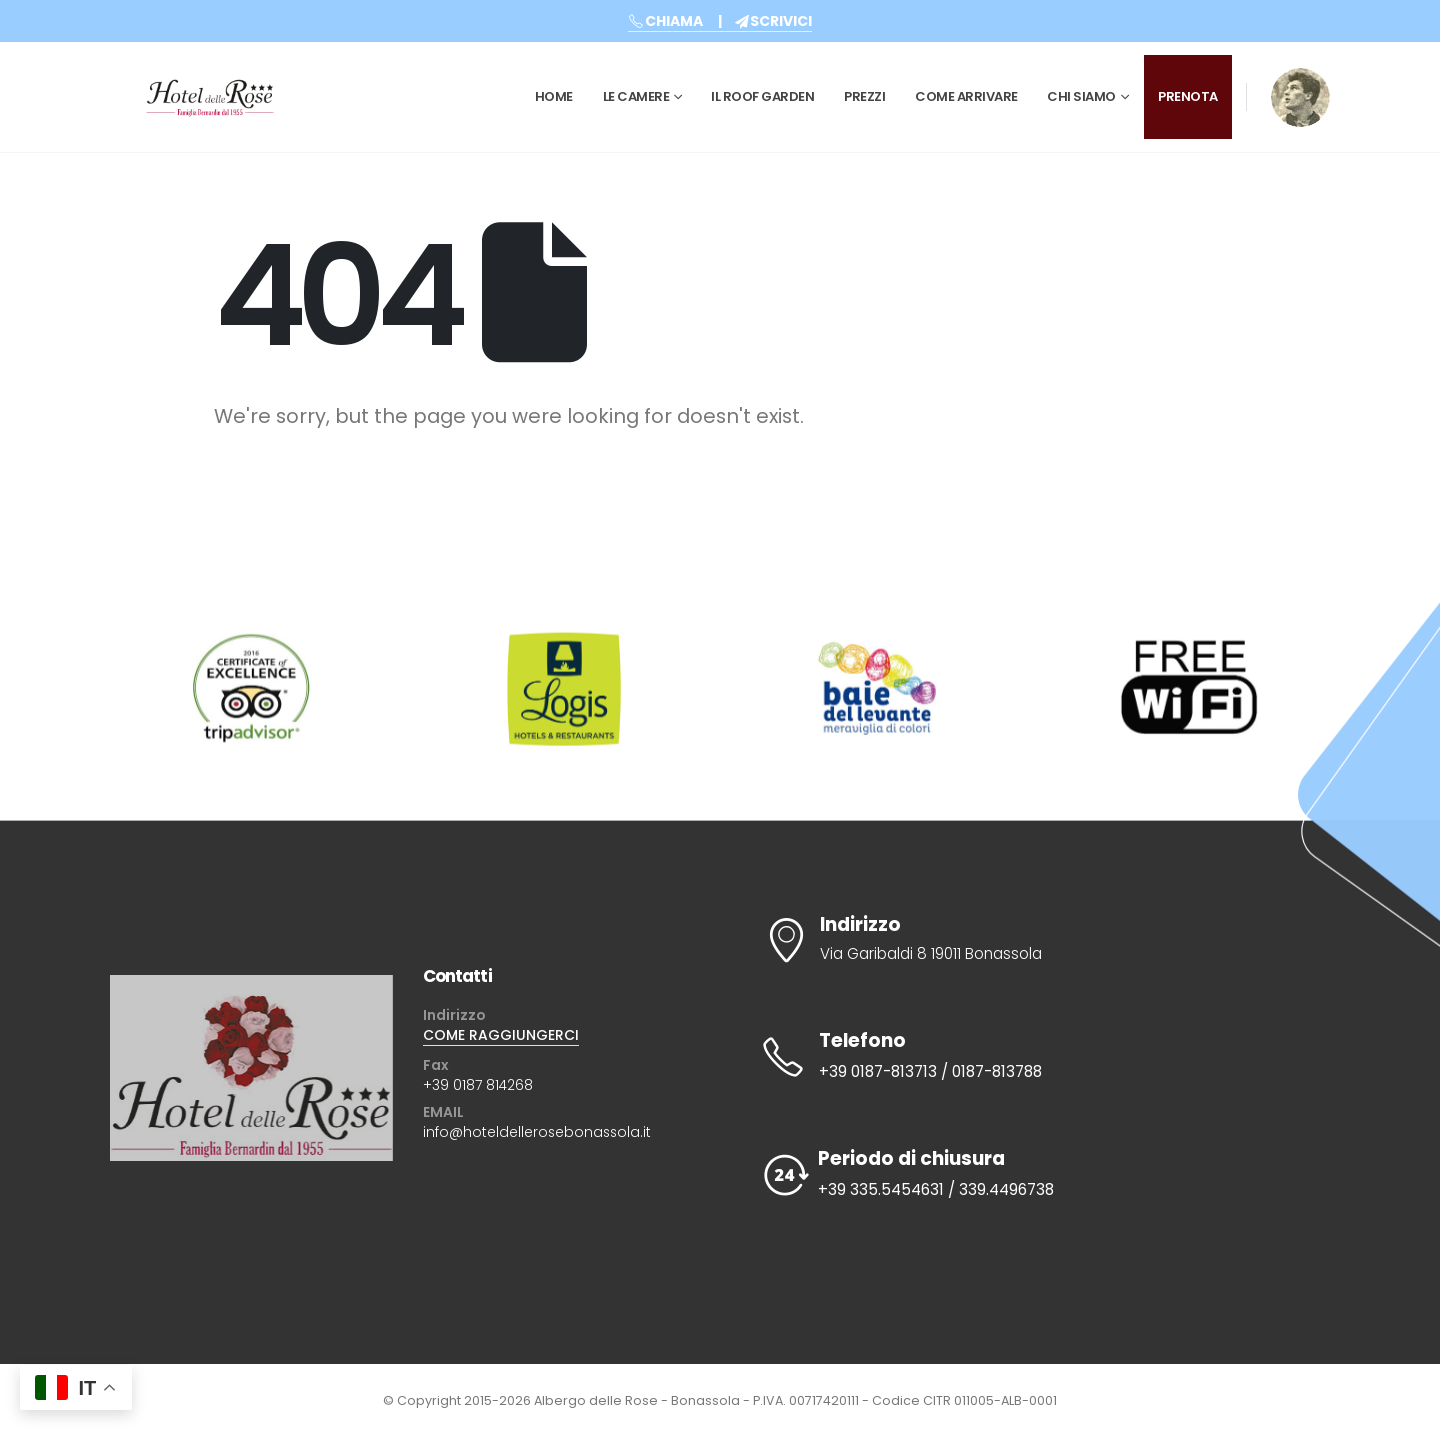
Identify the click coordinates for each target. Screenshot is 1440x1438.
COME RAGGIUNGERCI (501, 1035)
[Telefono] (1032, 1057)
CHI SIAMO (1081, 96)
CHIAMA (665, 21)
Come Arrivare (966, 96)
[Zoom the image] (1300, 81)
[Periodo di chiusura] (1032, 1175)
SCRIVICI (773, 21)
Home (554, 96)
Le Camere (636, 96)
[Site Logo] (210, 97)
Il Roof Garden (762, 96)
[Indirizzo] (1032, 940)
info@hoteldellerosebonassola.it (537, 1132)
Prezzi (864, 96)
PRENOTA (1188, 96)
